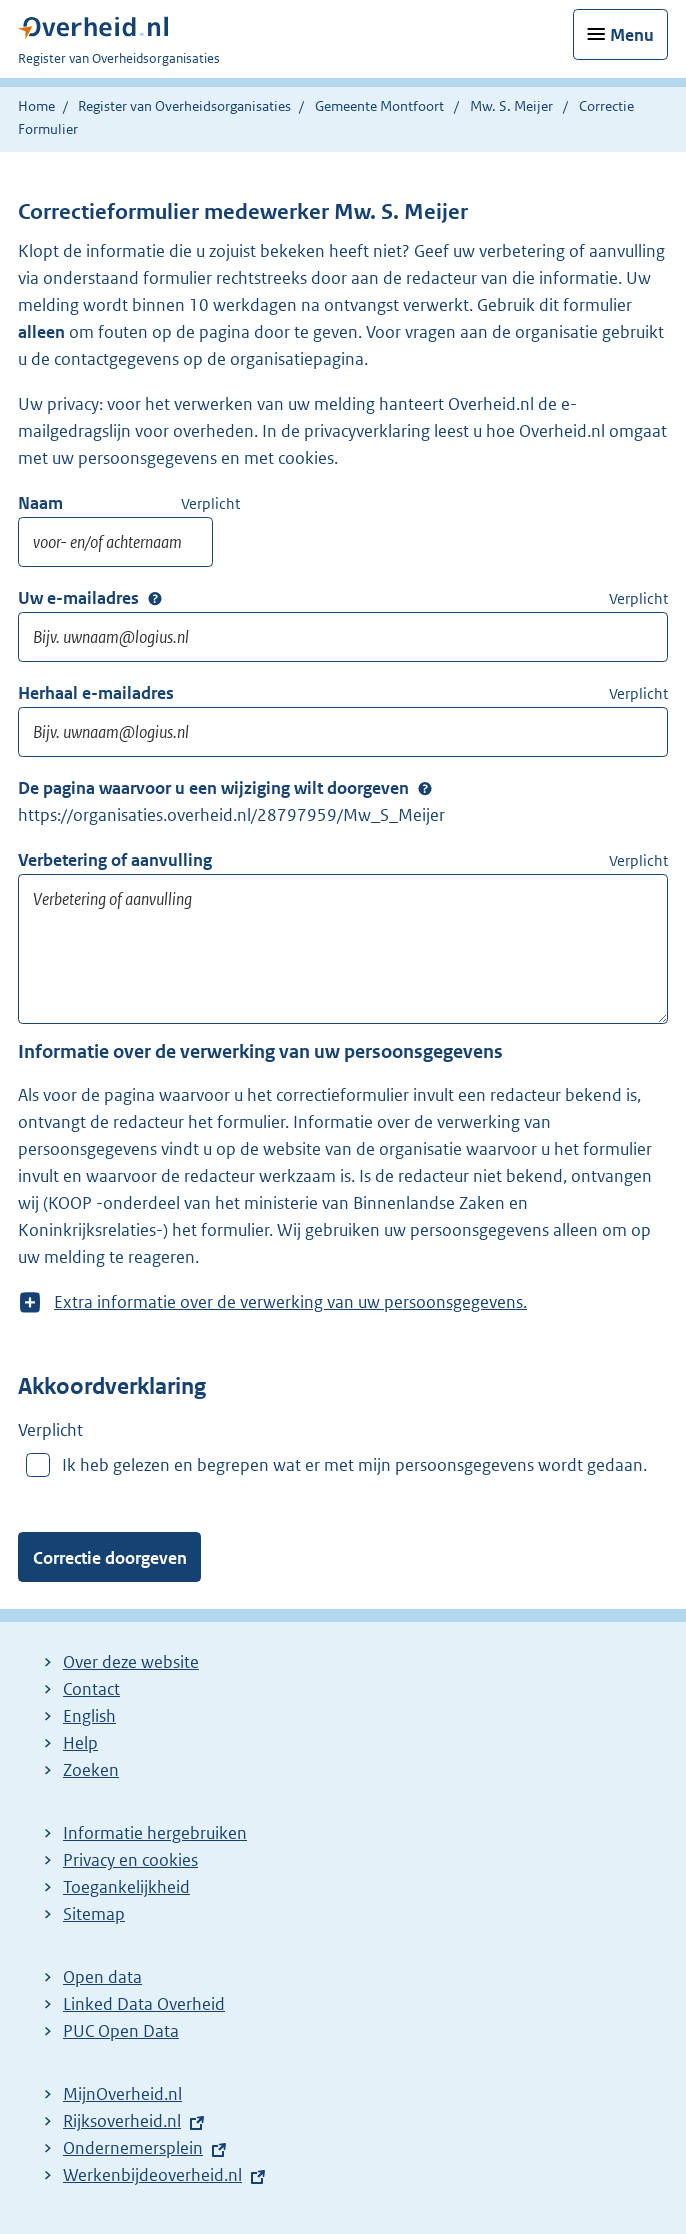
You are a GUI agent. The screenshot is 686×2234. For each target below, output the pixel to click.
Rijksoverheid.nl (122, 2121)
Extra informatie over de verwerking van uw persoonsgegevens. (290, 1303)
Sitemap (94, 1914)
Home (36, 106)
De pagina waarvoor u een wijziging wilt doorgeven (213, 788)
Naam (40, 503)
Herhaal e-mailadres (96, 693)
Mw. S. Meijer (511, 106)
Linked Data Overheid (144, 2004)
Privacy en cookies (130, 1860)
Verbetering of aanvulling (115, 860)
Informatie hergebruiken (155, 1833)
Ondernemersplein (133, 2148)
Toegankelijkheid (126, 1887)
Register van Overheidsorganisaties (184, 106)
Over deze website (131, 1662)
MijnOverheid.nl (122, 2094)
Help (80, 1743)
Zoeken (91, 1770)
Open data (102, 1977)
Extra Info (155, 599)
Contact (91, 1689)
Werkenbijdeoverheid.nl (152, 2175)
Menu (632, 35)
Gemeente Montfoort (379, 106)
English (89, 1716)
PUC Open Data (121, 2031)
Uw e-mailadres (78, 598)
